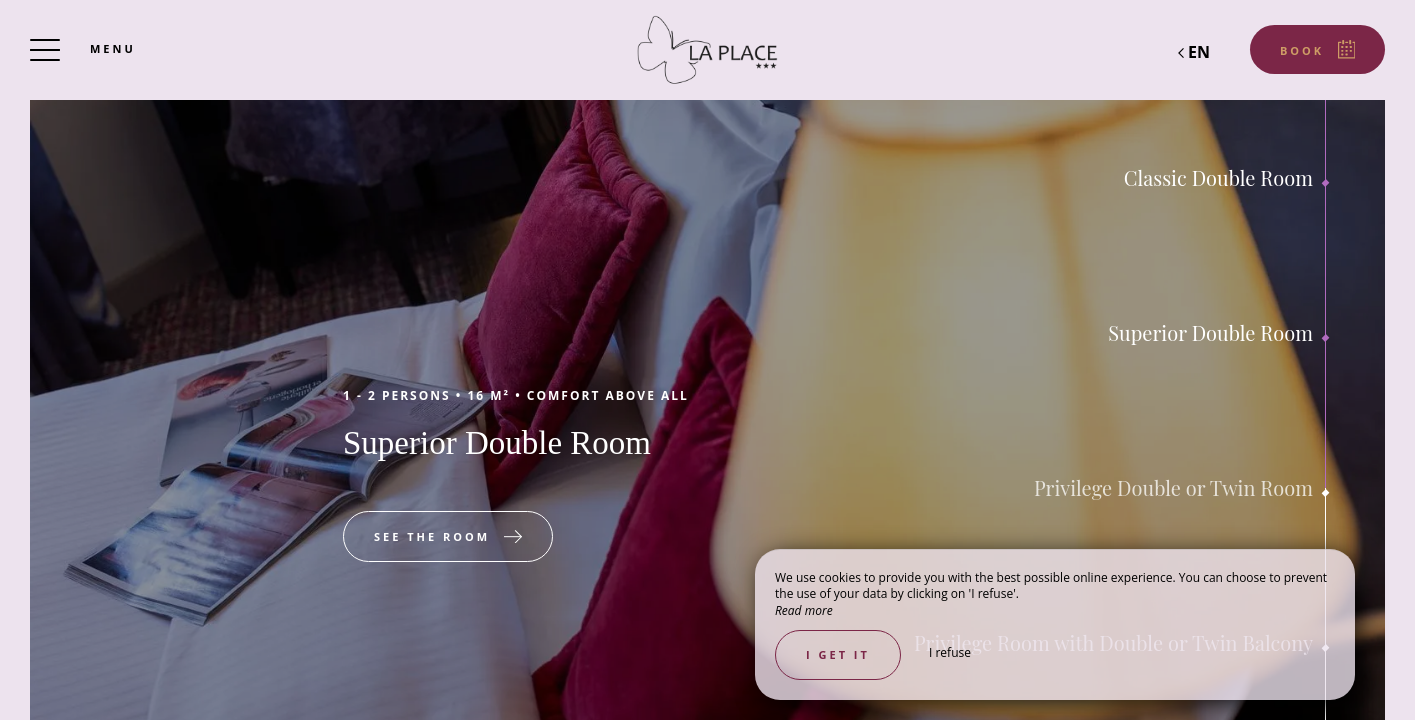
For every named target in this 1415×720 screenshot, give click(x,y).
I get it (838, 654)
